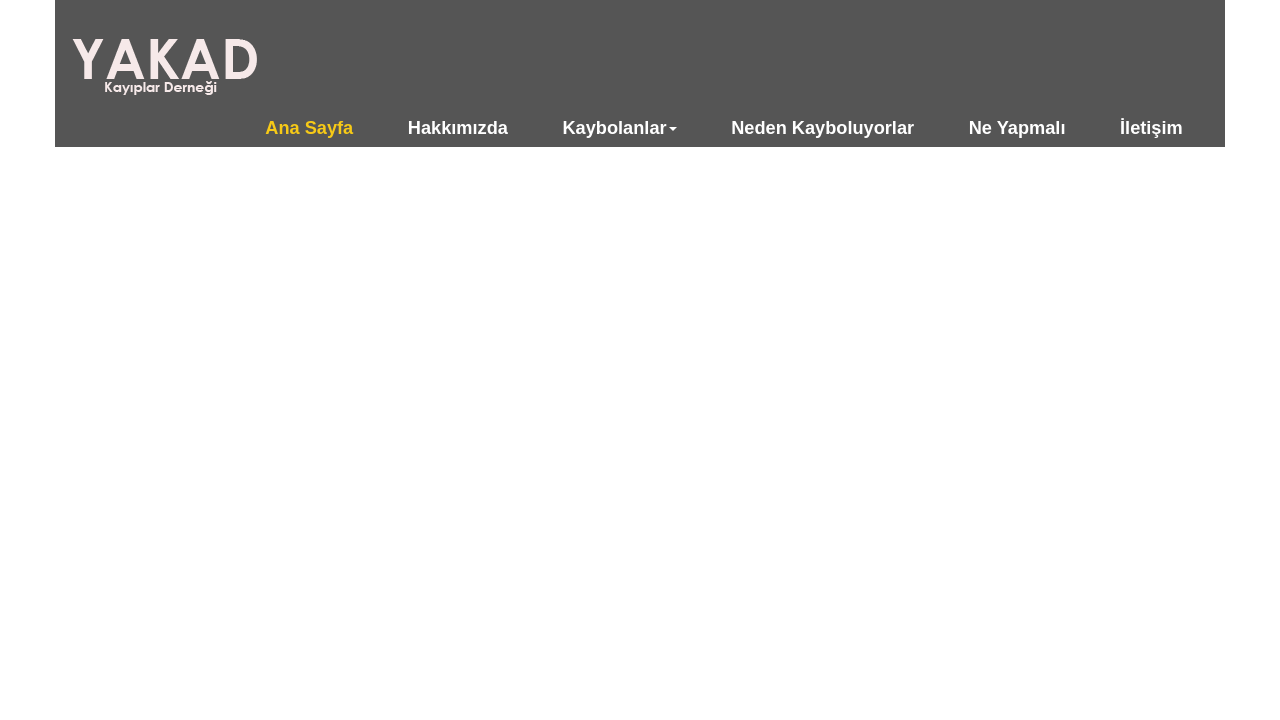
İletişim (1151, 128)
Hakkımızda (458, 128)
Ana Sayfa (309, 128)
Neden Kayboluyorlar (822, 128)
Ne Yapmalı (1017, 128)
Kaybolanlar (619, 128)
